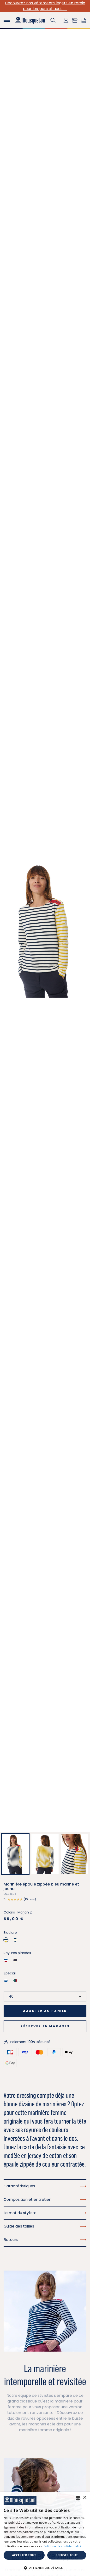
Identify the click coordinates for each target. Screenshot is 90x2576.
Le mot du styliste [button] (45, 2213)
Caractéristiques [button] (45, 2186)
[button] (53, 20)
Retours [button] (45, 2239)
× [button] (84, 2498)
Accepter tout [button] (24, 2555)
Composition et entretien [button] (45, 2199)
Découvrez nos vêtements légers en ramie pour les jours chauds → (45, 5)
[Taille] (45, 1996)
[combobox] (78, 2498)
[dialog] (45, 2534)
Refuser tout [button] (67, 2555)
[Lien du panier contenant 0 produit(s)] (83, 20)
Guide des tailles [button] (45, 2226)
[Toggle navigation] (7, 20)
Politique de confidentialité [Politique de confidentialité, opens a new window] (62, 2546)
